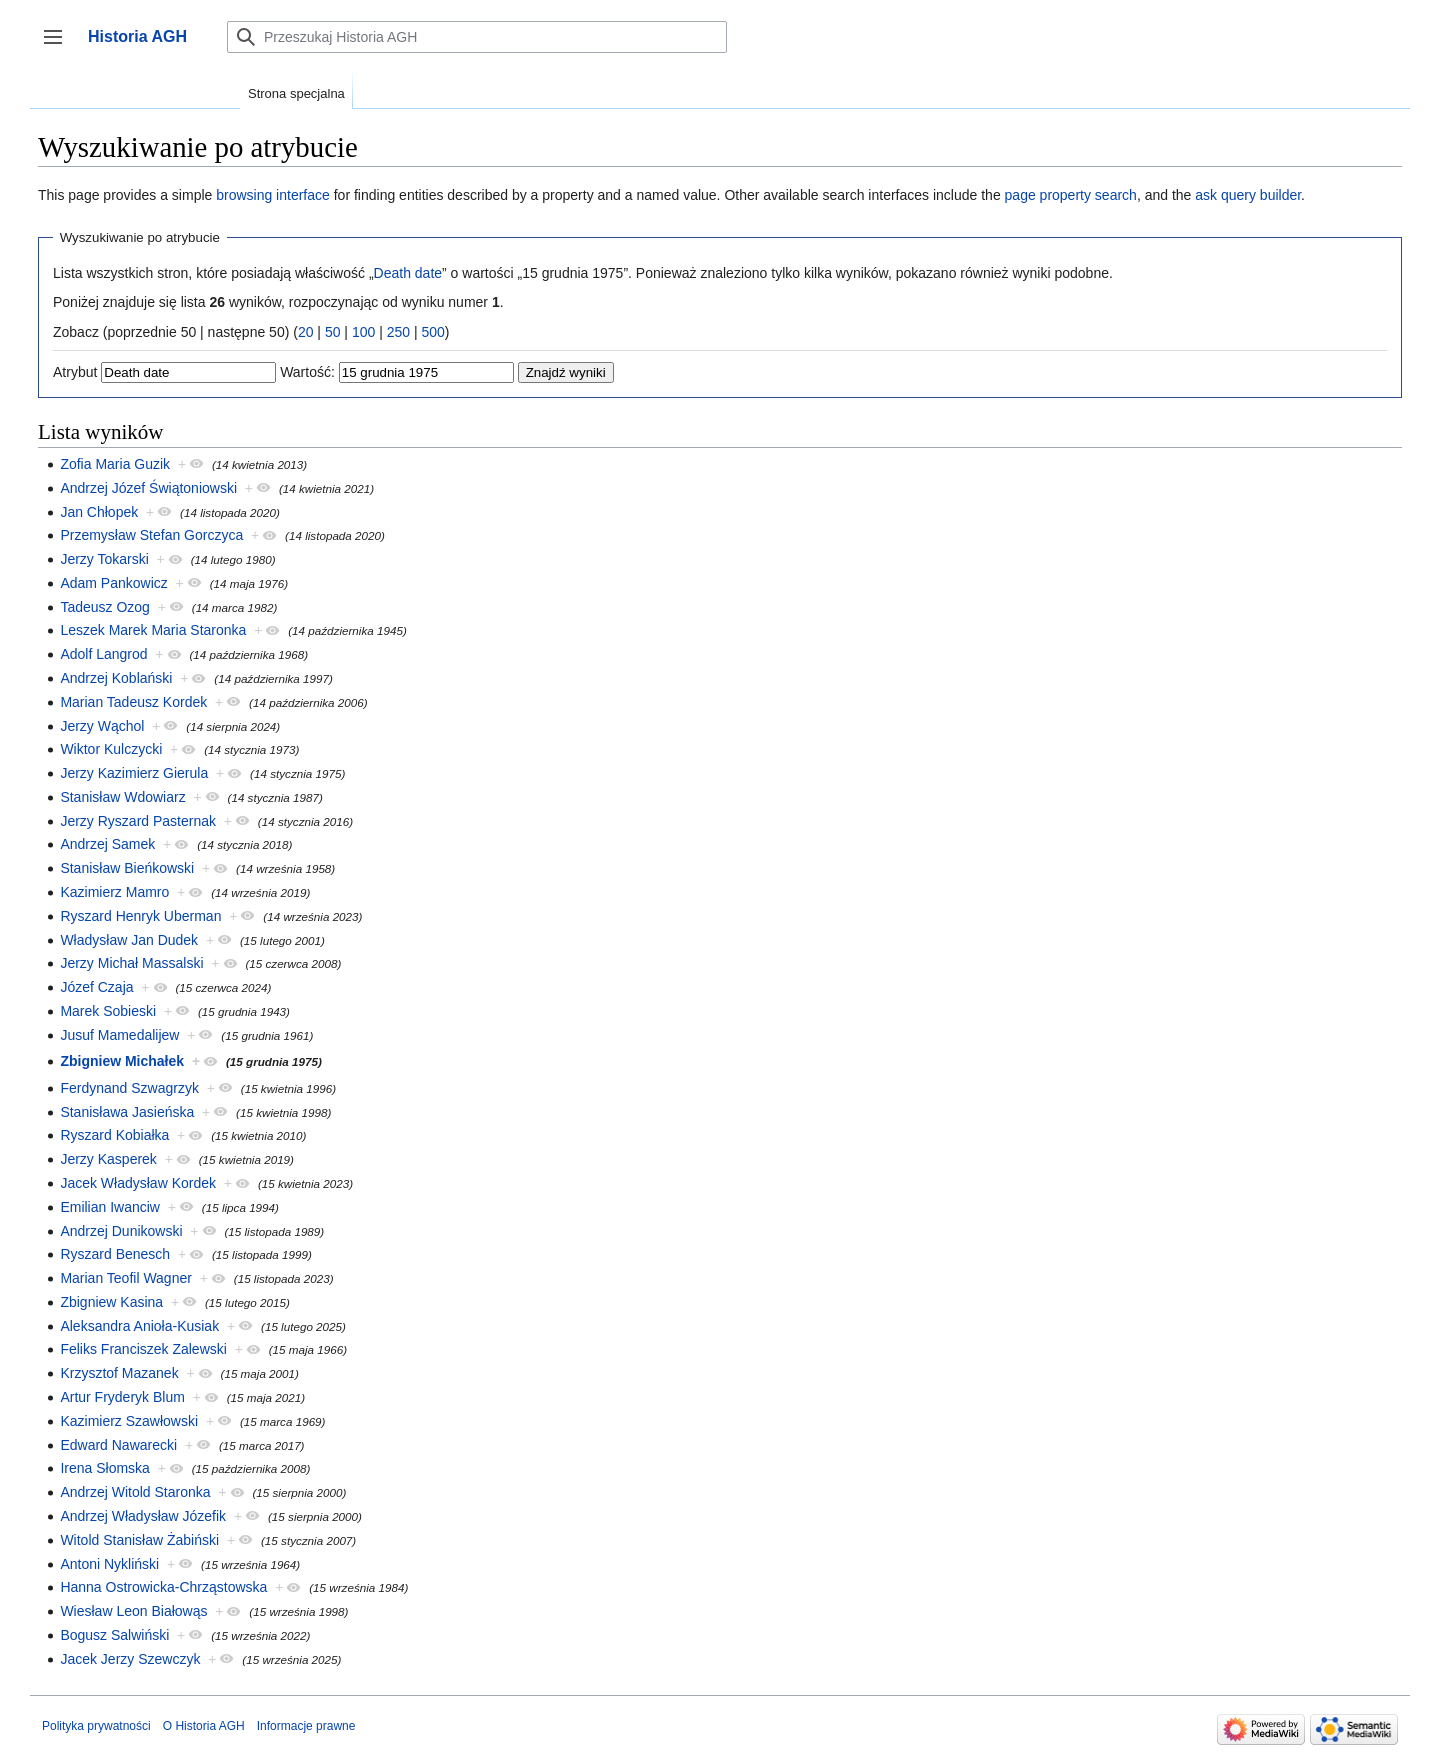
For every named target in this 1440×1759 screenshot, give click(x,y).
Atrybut (75, 372)
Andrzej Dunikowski (121, 1231)
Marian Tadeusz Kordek (133, 702)
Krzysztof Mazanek (119, 1373)
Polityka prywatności (96, 1726)
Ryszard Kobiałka (114, 1135)
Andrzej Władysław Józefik (143, 1516)
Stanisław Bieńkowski (127, 868)
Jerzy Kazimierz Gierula (134, 773)
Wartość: (307, 372)
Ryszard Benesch (115, 1254)
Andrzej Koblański (116, 678)
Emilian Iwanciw (110, 1207)
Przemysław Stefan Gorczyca (151, 535)
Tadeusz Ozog (105, 607)
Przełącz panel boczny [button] (59, 46)
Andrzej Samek (107, 844)
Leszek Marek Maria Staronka (153, 630)
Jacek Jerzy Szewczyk (130, 1659)
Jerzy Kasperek (108, 1159)
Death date (408, 273)
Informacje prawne (306, 1726)
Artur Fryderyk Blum (122, 1397)
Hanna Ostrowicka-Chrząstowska (163, 1587)
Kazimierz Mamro (114, 892)
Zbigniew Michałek (122, 1061)
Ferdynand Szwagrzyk (129, 1088)
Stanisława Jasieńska (127, 1112)
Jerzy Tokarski (104, 559)
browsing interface (273, 195)
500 (432, 332)
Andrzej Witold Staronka (135, 1492)
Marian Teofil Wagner (126, 1278)
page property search (1071, 195)
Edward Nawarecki (118, 1445)
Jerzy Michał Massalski (131, 963)
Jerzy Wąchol (102, 726)
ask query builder (1248, 195)
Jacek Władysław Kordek (138, 1183)
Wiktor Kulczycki (111, 749)
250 (398, 332)
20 (306, 332)
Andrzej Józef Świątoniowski (148, 488)
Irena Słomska (104, 1468)
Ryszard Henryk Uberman (140, 916)
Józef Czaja (96, 987)
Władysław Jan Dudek (129, 940)
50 (333, 332)
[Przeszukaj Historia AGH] (477, 37)
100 (363, 332)
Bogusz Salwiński (114, 1635)
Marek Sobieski (108, 1011)
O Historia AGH (204, 1726)
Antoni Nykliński (109, 1564)
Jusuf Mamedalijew (119, 1035)
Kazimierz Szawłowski (129, 1421)
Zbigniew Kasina (111, 1302)
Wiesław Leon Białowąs (133, 1611)
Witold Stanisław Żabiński (139, 1540)
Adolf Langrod (103, 654)
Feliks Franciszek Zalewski (143, 1349)
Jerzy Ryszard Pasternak (138, 821)
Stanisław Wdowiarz (122, 797)
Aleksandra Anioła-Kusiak (139, 1326)
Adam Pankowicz (113, 583)
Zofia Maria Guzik (115, 464)
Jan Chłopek (99, 512)
